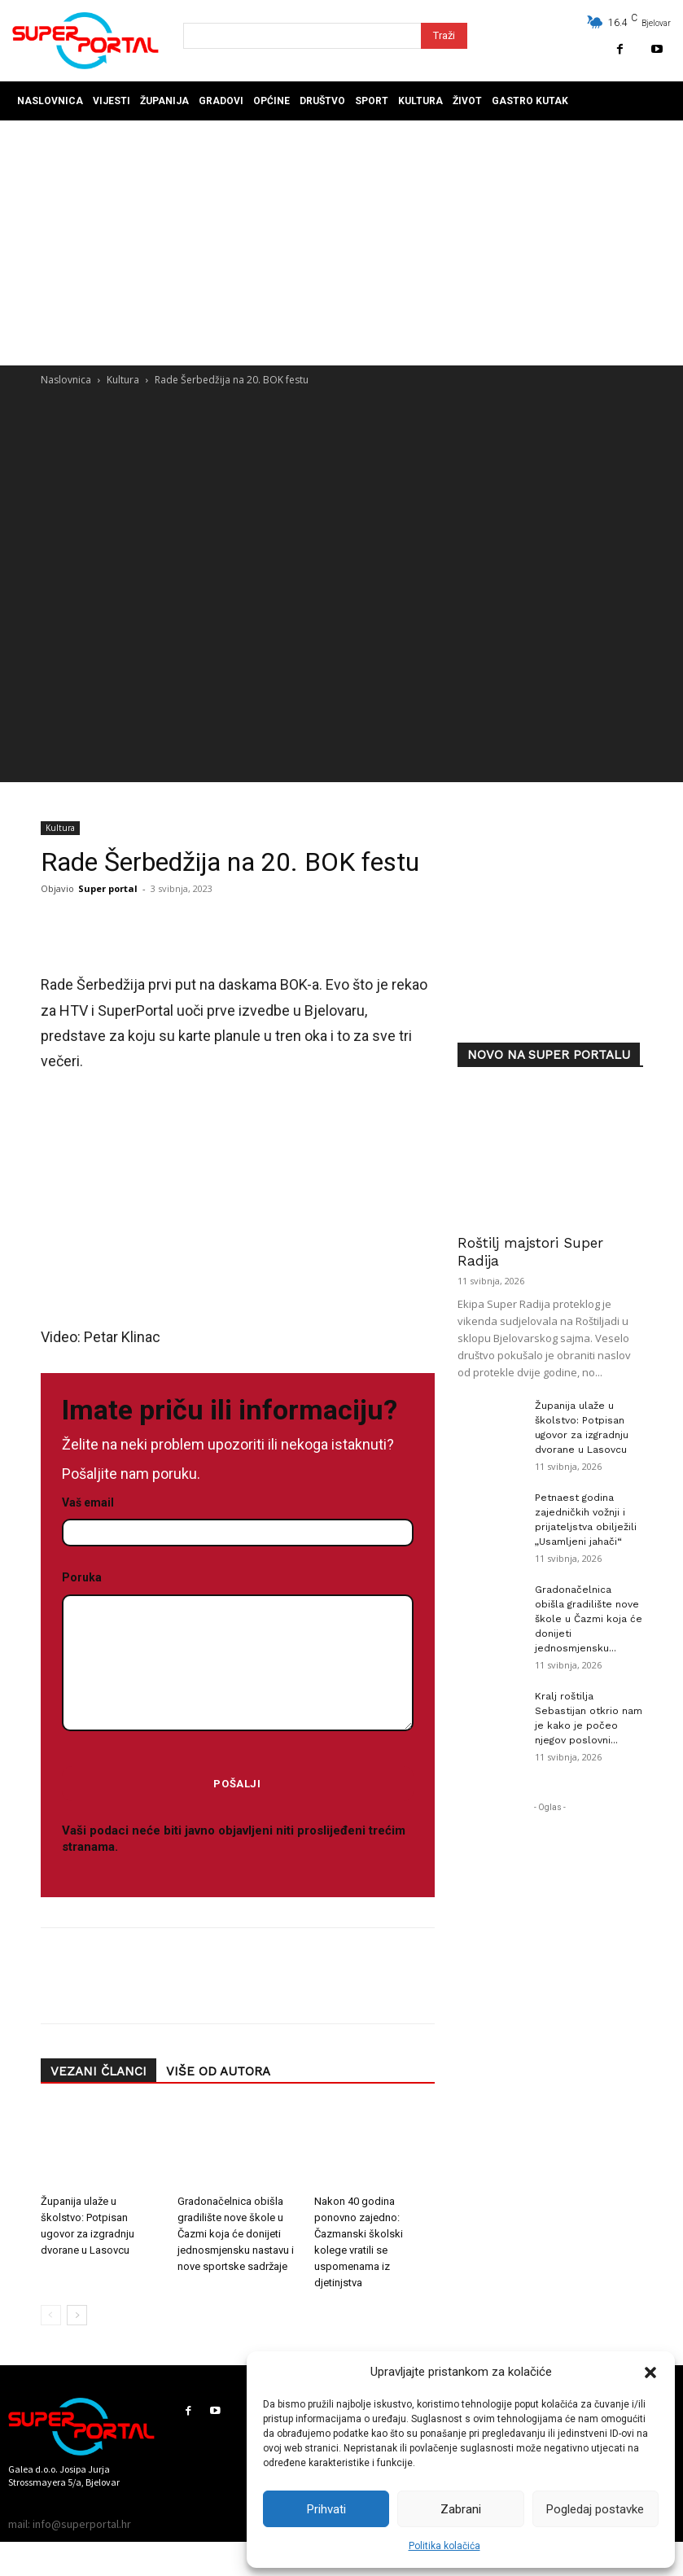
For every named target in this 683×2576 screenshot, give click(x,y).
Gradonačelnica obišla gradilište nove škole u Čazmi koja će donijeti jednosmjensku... (588, 1619)
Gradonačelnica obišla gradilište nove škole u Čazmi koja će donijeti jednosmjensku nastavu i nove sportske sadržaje (235, 2234)
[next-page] (77, 2316)
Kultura (123, 380)
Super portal (108, 888)
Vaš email (238, 1518)
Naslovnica (66, 380)
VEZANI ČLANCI (98, 2071)
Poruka (238, 1652)
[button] (650, 2372)
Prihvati (326, 2509)
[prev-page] (51, 2316)
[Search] (444, 36)
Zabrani (460, 2509)
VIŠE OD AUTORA (218, 2071)
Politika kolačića (444, 2546)
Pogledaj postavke (595, 2509)
